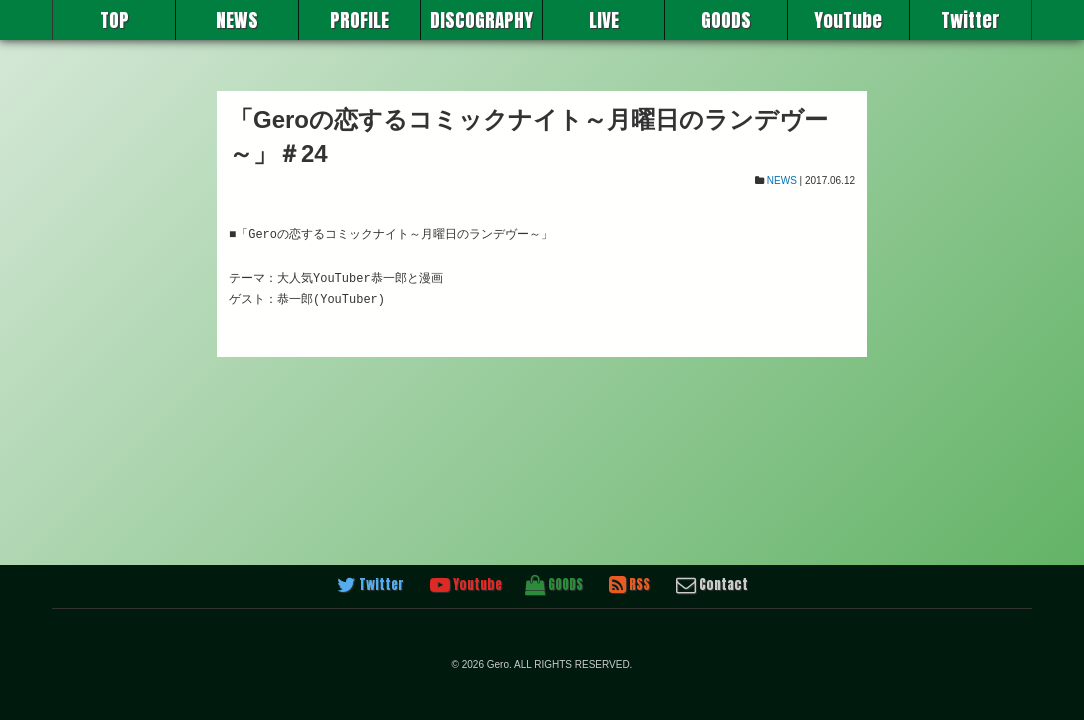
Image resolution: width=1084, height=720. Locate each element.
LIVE (604, 20)
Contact (712, 585)
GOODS (726, 20)
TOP (114, 20)
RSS (629, 585)
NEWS (237, 20)
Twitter (970, 20)
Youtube (466, 585)
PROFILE (359, 20)
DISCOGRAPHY (481, 20)
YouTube (848, 20)
